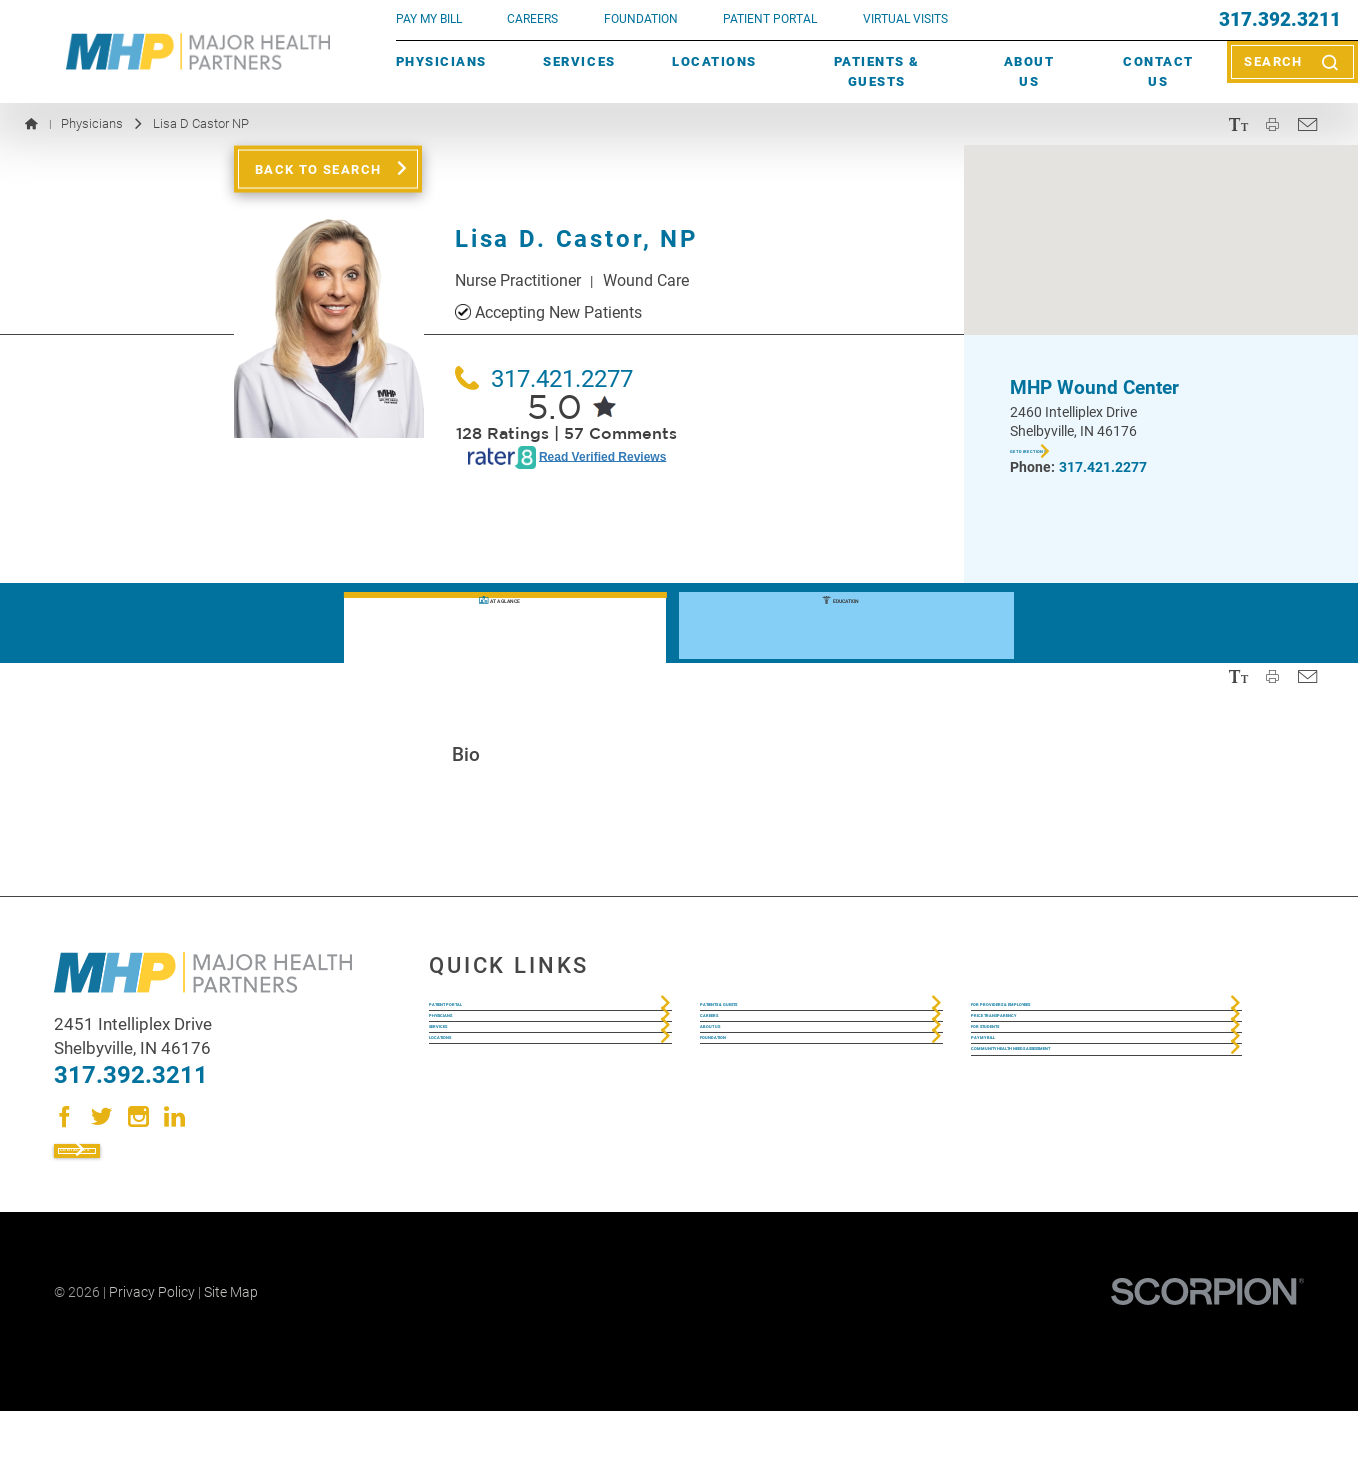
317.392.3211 (1280, 20)
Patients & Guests (877, 71)
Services (579, 61)
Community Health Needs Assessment (1064, 1191)
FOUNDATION (641, 18)
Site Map (231, 1360)
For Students (1022, 1099)
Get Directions (1070, 454)
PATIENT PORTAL (770, 18)
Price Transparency (1046, 1059)
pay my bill (429, 18)
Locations (714, 61)
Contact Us (1158, 71)
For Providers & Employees (1072, 1019)
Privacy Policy (152, 1360)
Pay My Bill (1011, 1139)
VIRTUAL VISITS (905, 18)
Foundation (743, 1139)
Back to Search (318, 168)
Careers (532, 18)
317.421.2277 (544, 379)
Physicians (441, 61)
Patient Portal (485, 1019)
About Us (1029, 71)
